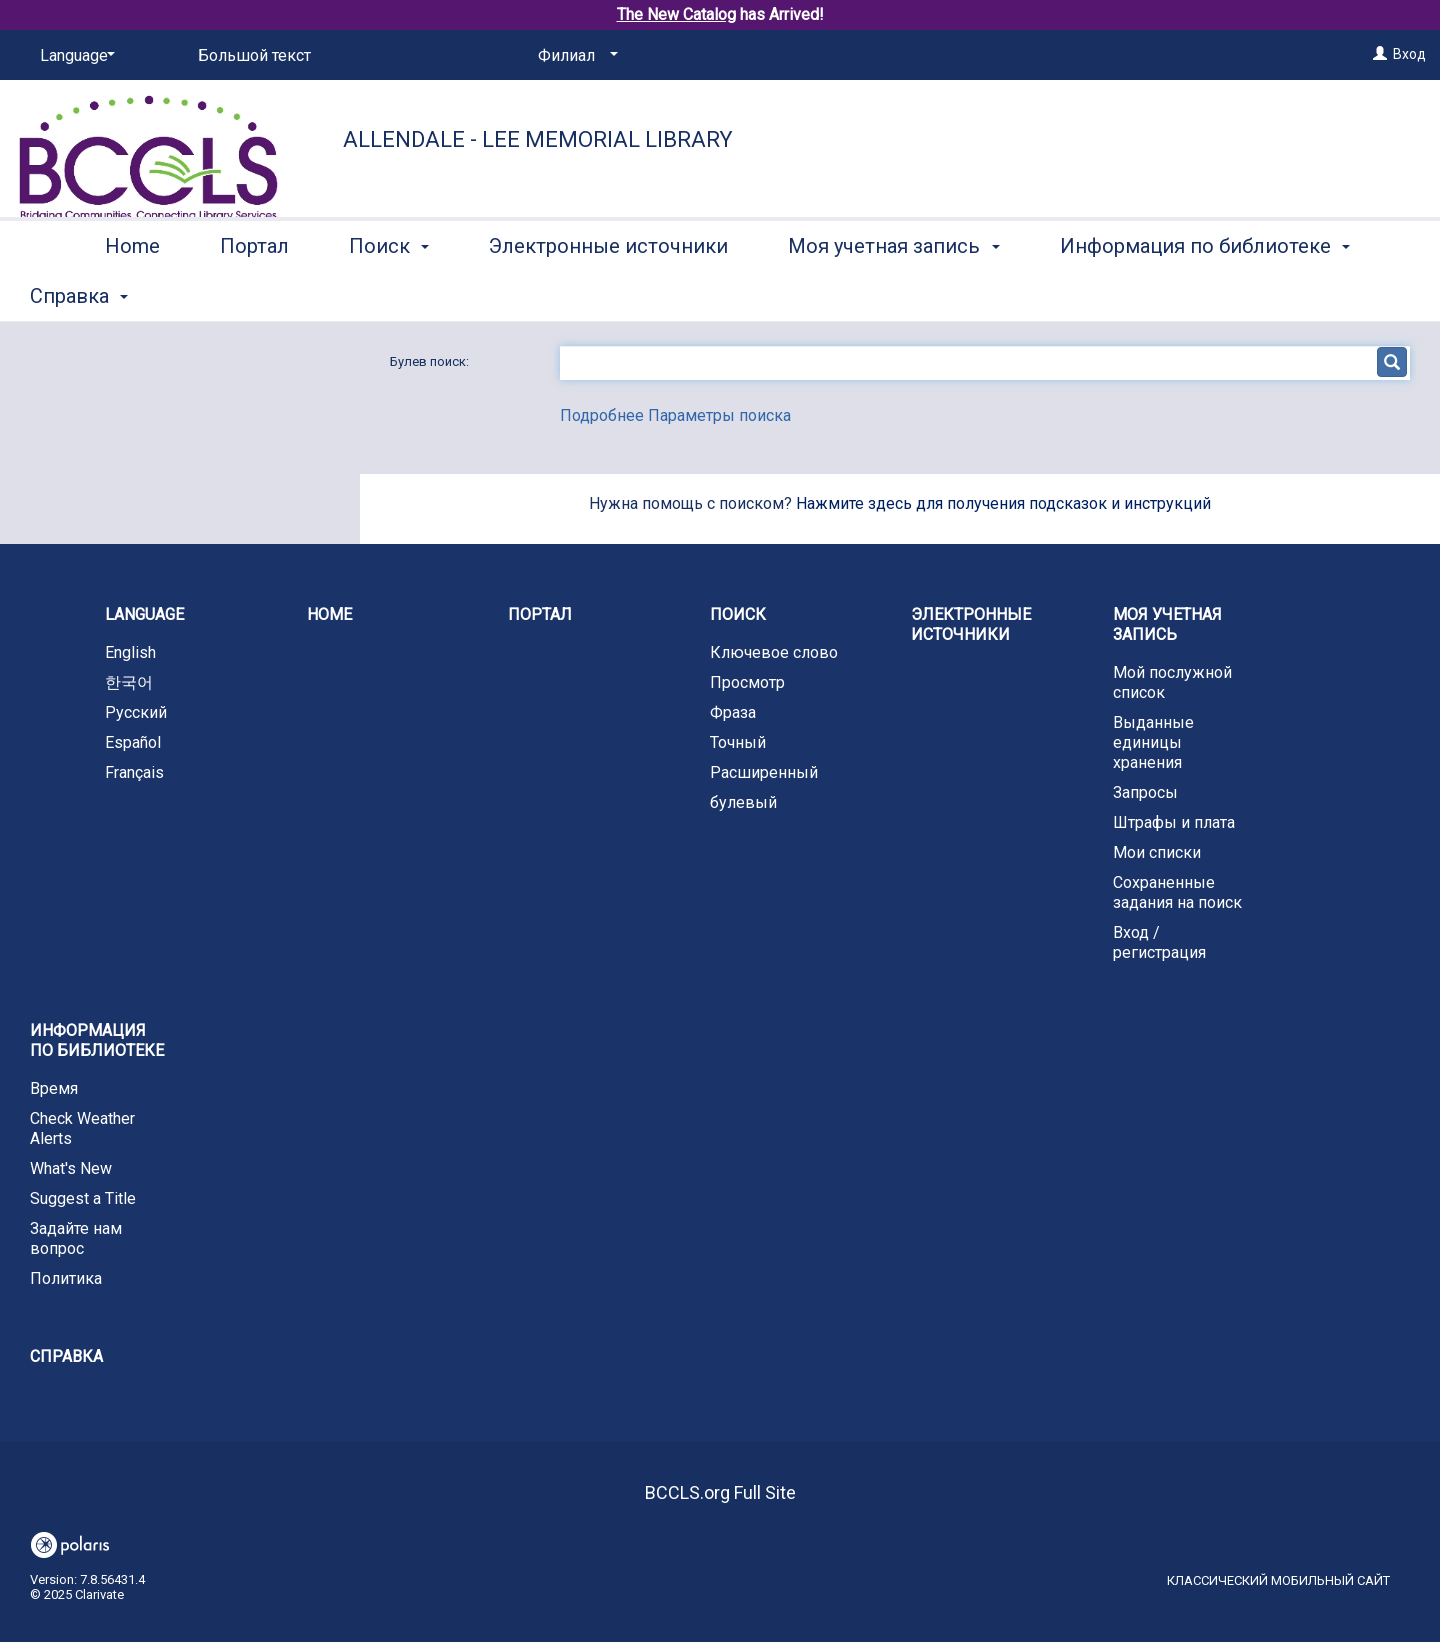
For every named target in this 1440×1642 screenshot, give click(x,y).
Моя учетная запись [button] (893, 293)
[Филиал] (574, 56)
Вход (1409, 54)
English (130, 652)
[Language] (74, 56)
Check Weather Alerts (82, 1128)
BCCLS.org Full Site (720, 1492)
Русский (136, 712)
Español (133, 742)
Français (134, 772)
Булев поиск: (431, 361)
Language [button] (144, 614)
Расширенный (764, 772)
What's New (71, 1168)
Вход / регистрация (1159, 942)
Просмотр (747, 682)
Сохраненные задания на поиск (1177, 892)
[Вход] (1380, 54)
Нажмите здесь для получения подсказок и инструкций (1003, 503)
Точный (738, 742)
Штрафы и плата (1174, 822)
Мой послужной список (1172, 682)
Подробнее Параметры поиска (675, 415)
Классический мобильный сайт (1278, 1580)
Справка (66, 1356)
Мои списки (1157, 852)
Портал (254, 293)
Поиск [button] (389, 293)
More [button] (1099, 296)
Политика (66, 1278)
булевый (743, 802)
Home (132, 293)
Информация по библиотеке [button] (97, 1040)
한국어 (129, 682)
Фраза (733, 712)
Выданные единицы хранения (1153, 742)
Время (54, 1088)
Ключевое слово (774, 652)
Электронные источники (608, 293)
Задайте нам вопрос (76, 1238)
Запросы (1145, 792)
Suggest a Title (83, 1198)
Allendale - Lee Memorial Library (538, 139)
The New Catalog (676, 14)
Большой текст (254, 55)
